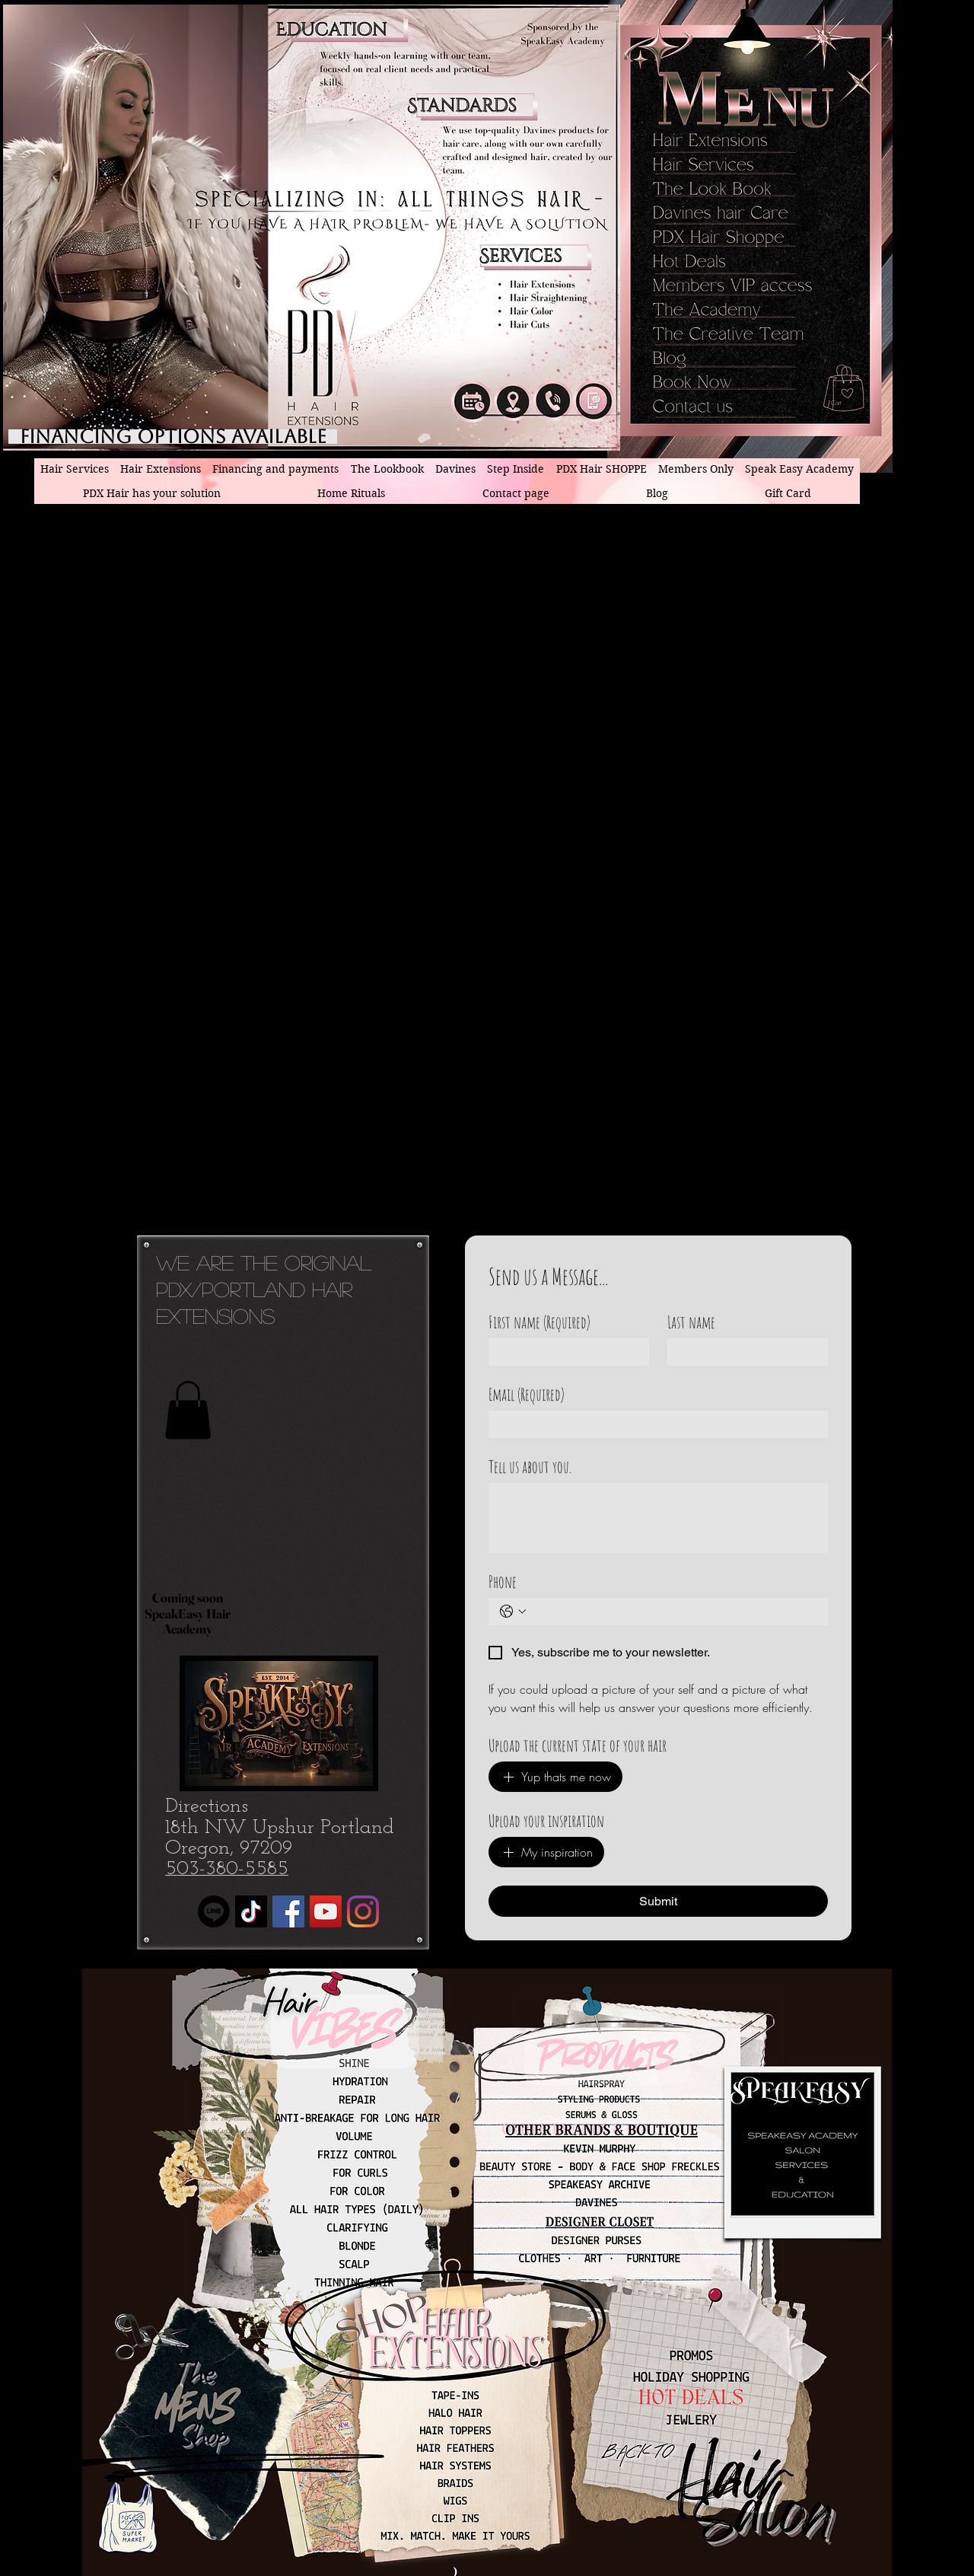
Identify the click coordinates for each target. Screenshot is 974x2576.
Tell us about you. (530, 1466)
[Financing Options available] (172, 436)
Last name (691, 1322)
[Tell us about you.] (658, 1518)
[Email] (654, 1424)
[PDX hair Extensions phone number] (553, 401)
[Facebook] (288, 1911)
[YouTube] (326, 1911)
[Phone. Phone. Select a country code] (513, 1611)
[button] (849, 403)
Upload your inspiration (546, 1820)
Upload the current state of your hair (578, 1745)
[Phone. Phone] (673, 1611)
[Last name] (743, 1352)
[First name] (564, 1352)
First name (539, 1322)
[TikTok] (251, 1911)
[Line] (214, 1911)
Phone (503, 1581)
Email (527, 1394)
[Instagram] (363, 1911)
